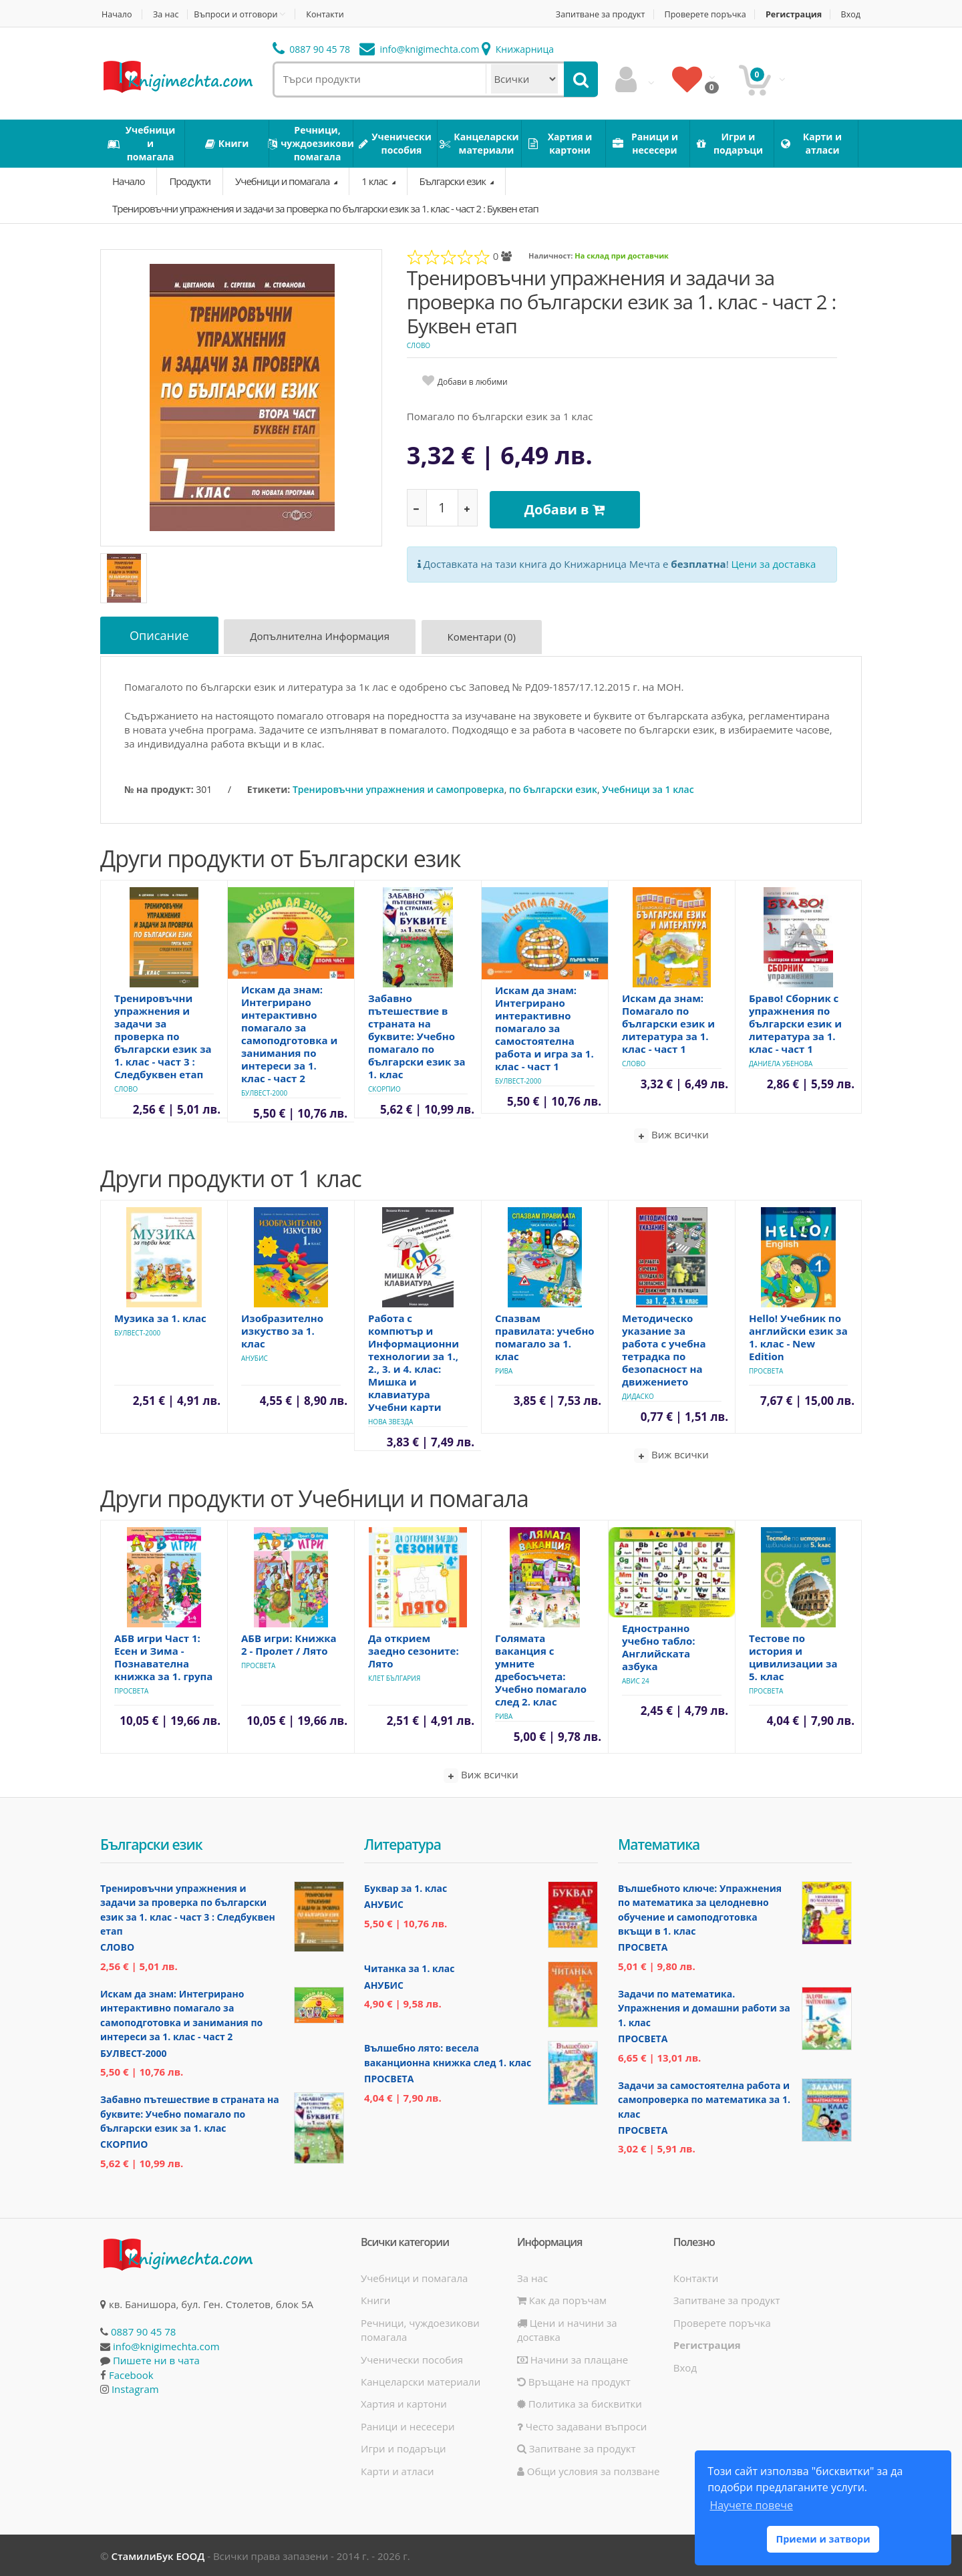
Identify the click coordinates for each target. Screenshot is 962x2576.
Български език (454, 181)
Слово (418, 345)
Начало (116, 14)
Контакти (332, 14)
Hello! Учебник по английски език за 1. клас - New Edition (798, 1335)
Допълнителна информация (323, 638)
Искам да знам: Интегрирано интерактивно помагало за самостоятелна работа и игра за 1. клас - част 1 (544, 1027)
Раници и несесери (408, 2425)
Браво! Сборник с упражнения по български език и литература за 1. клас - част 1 (795, 1022)
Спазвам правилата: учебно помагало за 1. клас (545, 1335)
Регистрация (792, 14)
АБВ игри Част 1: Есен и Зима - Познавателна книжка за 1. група (163, 1655)
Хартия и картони (404, 2402)
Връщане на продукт (574, 2380)
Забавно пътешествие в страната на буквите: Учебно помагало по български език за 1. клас (417, 1035)
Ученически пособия (412, 2357)
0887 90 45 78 (312, 49)
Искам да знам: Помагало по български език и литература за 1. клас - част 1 (668, 1022)
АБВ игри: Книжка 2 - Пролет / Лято (289, 1643)
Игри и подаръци (403, 2447)
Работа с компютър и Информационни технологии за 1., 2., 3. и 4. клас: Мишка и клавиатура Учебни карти (413, 1361)
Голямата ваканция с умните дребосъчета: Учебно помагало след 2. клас (541, 1668)
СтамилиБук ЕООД (157, 2554)
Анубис (254, 1356)
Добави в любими (473, 381)
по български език (553, 788)
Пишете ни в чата (156, 2359)
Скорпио (384, 1087)
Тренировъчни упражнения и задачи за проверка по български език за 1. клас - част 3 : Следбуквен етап (163, 1035)
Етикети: (268, 788)
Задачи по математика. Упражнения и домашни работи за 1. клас (704, 2007)
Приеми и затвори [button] (823, 2539)
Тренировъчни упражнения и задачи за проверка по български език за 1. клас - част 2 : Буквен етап (325, 208)
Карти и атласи (397, 2469)
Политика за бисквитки (579, 2402)
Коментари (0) (486, 638)
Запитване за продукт (590, 14)
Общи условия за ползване (588, 2469)
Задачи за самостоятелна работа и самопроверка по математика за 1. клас (704, 2098)
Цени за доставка (774, 560)
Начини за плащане (572, 2357)
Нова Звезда (390, 1420)
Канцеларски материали (420, 2380)
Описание (161, 636)
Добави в (567, 507)
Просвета (766, 1369)
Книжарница (518, 49)
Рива (503, 1369)
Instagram (135, 2387)
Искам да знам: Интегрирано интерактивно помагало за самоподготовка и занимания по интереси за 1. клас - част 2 (289, 1032)
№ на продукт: (159, 788)
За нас (167, 14)
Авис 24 (635, 1679)
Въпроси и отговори (239, 14)
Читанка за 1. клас (409, 1967)
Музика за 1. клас (160, 1316)
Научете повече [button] (750, 2505)
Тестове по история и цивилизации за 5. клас (793, 1655)
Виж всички (671, 1134)
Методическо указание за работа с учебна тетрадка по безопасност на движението (664, 1348)
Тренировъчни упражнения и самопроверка (398, 788)
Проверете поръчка (700, 14)
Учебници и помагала (283, 181)
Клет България (394, 1676)
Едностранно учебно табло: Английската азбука (658, 1645)
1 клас (375, 181)
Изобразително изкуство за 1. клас (282, 1329)
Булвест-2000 (264, 1091)
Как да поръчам (562, 2298)
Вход (852, 14)
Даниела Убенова (780, 1062)
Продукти (189, 181)
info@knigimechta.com (166, 2345)
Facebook (131, 2373)
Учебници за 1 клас (648, 788)
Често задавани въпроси (582, 2425)
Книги (375, 2298)
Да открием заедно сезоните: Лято (413, 1649)
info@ (419, 49)
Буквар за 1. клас (405, 1887)
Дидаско (638, 1395)
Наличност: (550, 256)
